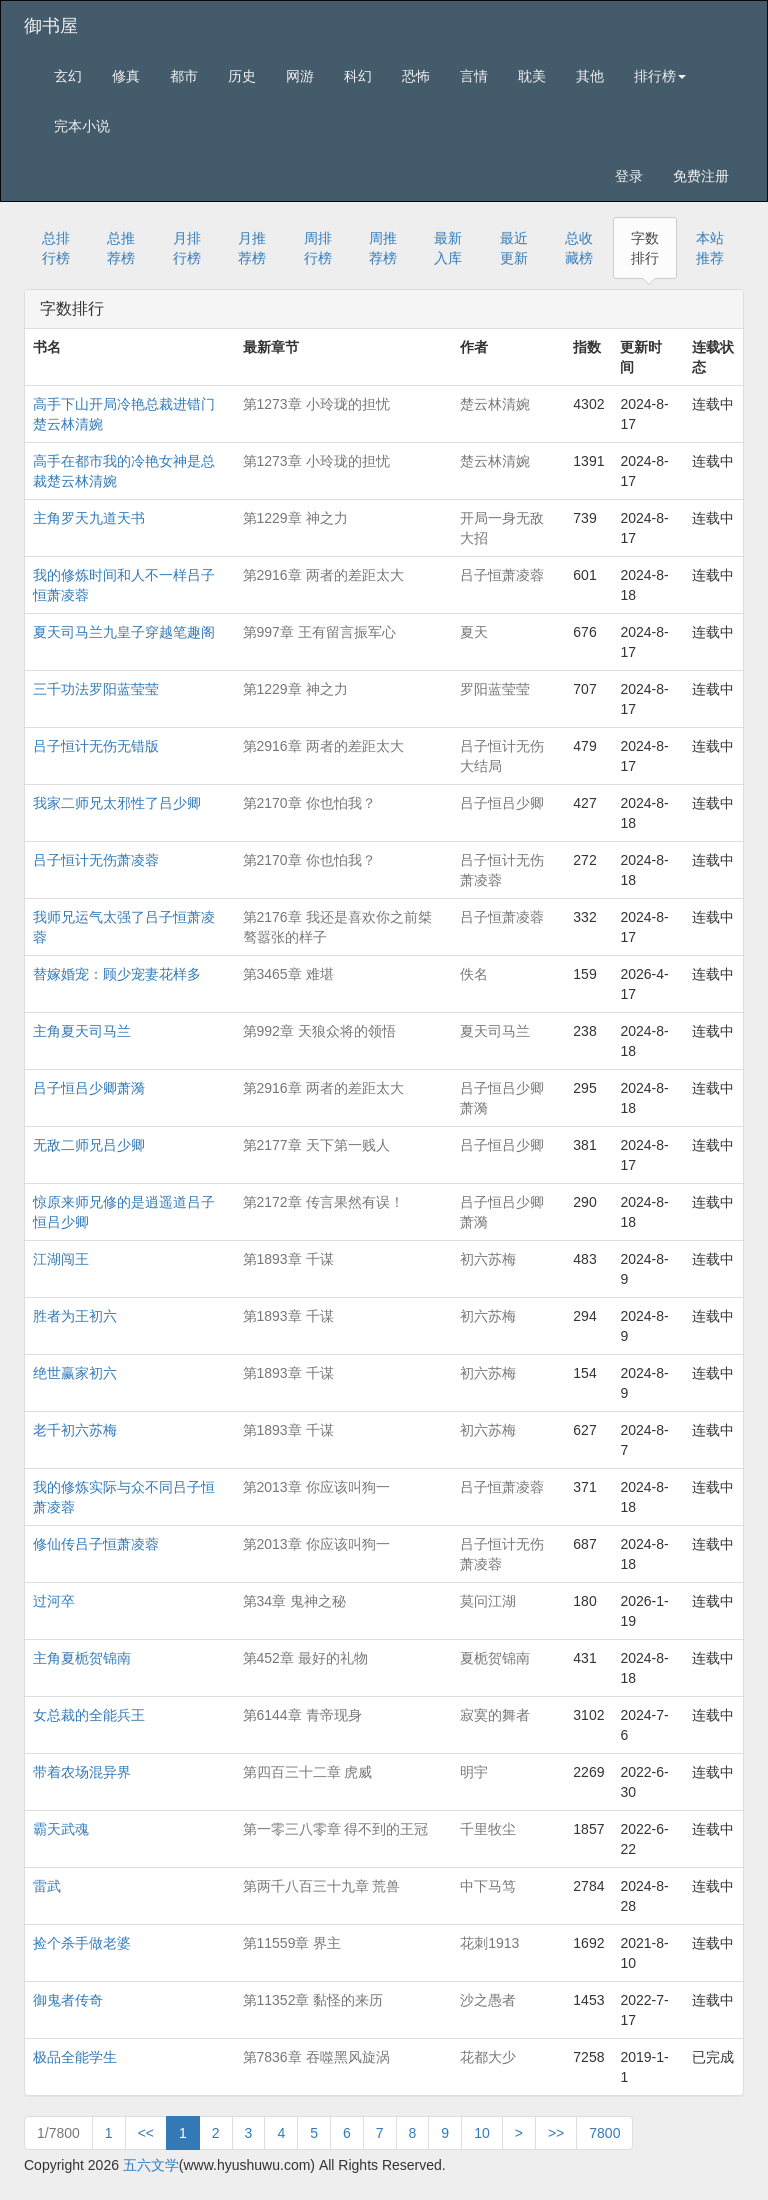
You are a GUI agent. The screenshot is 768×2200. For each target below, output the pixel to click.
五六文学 (151, 2165)
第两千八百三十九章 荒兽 (322, 1886)
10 (482, 2133)
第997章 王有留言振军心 (319, 632)
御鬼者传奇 (68, 2000)
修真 (126, 76)
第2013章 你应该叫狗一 (316, 1487)
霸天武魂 (61, 1829)
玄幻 (68, 76)
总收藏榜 (579, 248)
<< (146, 2133)
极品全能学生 (75, 2057)
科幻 (358, 76)
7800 (604, 2133)
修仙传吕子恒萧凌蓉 (96, 1544)
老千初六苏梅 (75, 1430)
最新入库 (448, 248)
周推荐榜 (383, 248)
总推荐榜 (121, 248)
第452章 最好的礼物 (305, 1658)
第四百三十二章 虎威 (308, 1772)
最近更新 (514, 248)
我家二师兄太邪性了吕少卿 (117, 803)
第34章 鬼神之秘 (294, 1601)
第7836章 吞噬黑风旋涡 (316, 2057)
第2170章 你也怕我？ (309, 803)
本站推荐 (710, 248)
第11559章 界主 (292, 1943)
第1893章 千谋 (288, 1259)
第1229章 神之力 (295, 518)
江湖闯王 (61, 1259)
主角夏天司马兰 (82, 1031)
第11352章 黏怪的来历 (313, 2000)
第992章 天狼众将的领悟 (319, 1031)
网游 (300, 76)
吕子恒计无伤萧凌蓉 (96, 860)
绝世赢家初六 (75, 1373)
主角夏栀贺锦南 (82, 1658)
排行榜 (660, 76)
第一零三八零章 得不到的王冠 (336, 1829)
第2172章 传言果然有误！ (323, 1202)
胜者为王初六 (75, 1316)
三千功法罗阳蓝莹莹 (96, 689)
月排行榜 (187, 248)
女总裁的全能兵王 (89, 1715)
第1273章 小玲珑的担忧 (316, 404)
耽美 (532, 76)
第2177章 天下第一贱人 (316, 1145)
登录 (629, 176)
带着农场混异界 (82, 1772)
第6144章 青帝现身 (302, 1715)
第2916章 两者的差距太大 (323, 575)
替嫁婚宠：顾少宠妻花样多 (117, 974)
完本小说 (82, 126)
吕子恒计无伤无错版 (96, 746)
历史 (242, 76)
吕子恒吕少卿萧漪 (89, 1088)
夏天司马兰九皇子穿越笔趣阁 (124, 632)
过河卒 (54, 1601)
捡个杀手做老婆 (82, 1943)
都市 (184, 76)
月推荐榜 (252, 248)
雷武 (47, 1886)
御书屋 (51, 26)
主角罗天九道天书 (89, 518)
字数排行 (645, 248)
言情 (474, 76)
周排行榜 (318, 248)
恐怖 (416, 76)
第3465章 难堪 (288, 974)
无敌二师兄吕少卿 (89, 1145)
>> (556, 2133)
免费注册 (701, 176)
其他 (590, 76)
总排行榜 (56, 248)
